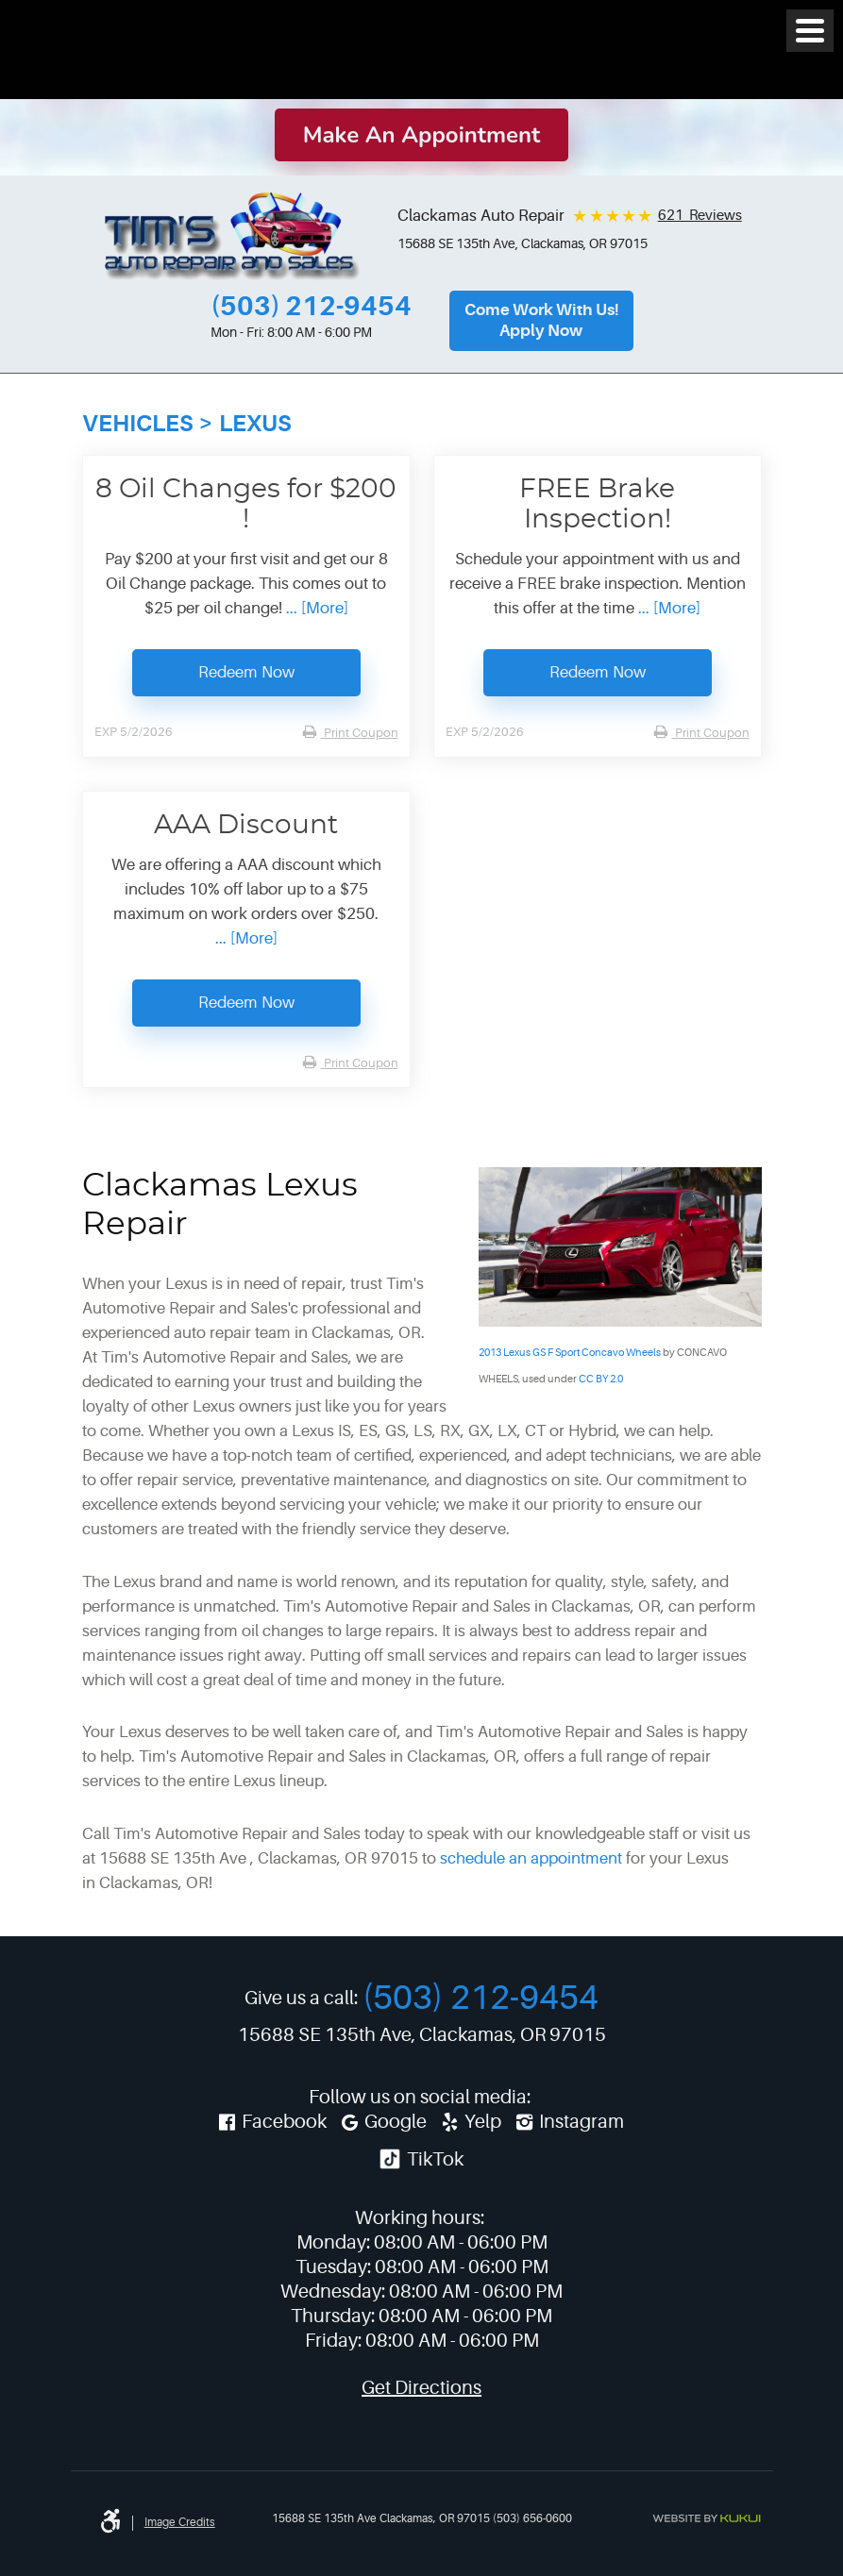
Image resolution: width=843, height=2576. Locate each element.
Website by (706, 2518)
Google (395, 2122)
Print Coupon (359, 733)
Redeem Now (246, 672)
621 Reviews (700, 216)
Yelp (482, 2122)
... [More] (315, 608)
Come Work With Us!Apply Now (541, 320)
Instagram (581, 2122)
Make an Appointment (422, 135)
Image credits (179, 2522)
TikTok (420, 2159)
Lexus (255, 423)
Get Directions (421, 2388)
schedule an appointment (531, 1858)
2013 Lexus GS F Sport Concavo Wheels (570, 1353)
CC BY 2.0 (601, 1379)
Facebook (284, 2122)
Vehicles (138, 423)
